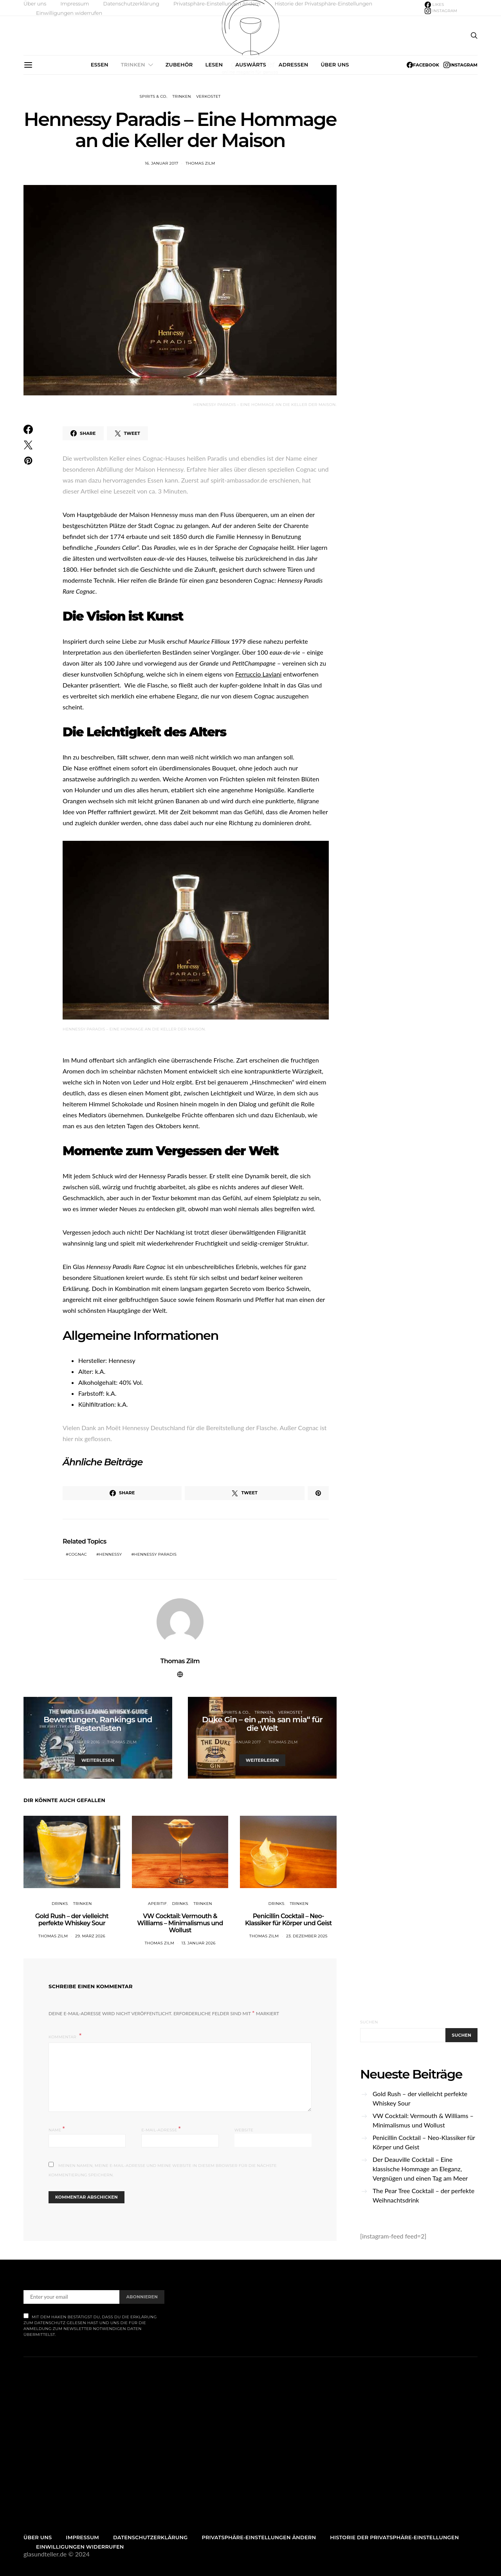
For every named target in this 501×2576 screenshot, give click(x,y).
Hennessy (110, 1554)
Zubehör (179, 64)
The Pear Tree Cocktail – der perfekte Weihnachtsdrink (423, 2195)
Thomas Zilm (200, 163)
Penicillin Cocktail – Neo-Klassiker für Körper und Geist (288, 1919)
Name (57, 2129)
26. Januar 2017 (244, 1742)
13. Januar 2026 (199, 1943)
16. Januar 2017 (161, 163)
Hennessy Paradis (155, 1554)
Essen (99, 64)
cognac (77, 1554)
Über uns (34, 3)
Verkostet (208, 96)
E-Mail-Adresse (161, 2129)
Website (244, 2130)
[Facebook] (434, 5)
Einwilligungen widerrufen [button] (69, 13)
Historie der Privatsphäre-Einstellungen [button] (323, 3)
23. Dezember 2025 (307, 1936)
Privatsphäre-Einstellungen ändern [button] (216, 3)
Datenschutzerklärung (131, 3)
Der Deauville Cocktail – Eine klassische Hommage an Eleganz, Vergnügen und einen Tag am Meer (420, 2169)
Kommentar (63, 2036)
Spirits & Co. (153, 96)
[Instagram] (441, 11)
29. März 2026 (90, 1936)
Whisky (126, 1712)
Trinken (133, 64)
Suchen (369, 2022)
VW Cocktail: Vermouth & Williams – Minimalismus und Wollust (180, 1923)
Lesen (214, 64)
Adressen (293, 64)
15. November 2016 (79, 1742)
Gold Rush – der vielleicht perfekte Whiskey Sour (71, 1919)
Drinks (60, 1903)
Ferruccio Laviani (258, 674)
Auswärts (250, 64)
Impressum (74, 3)
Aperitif (157, 1903)
